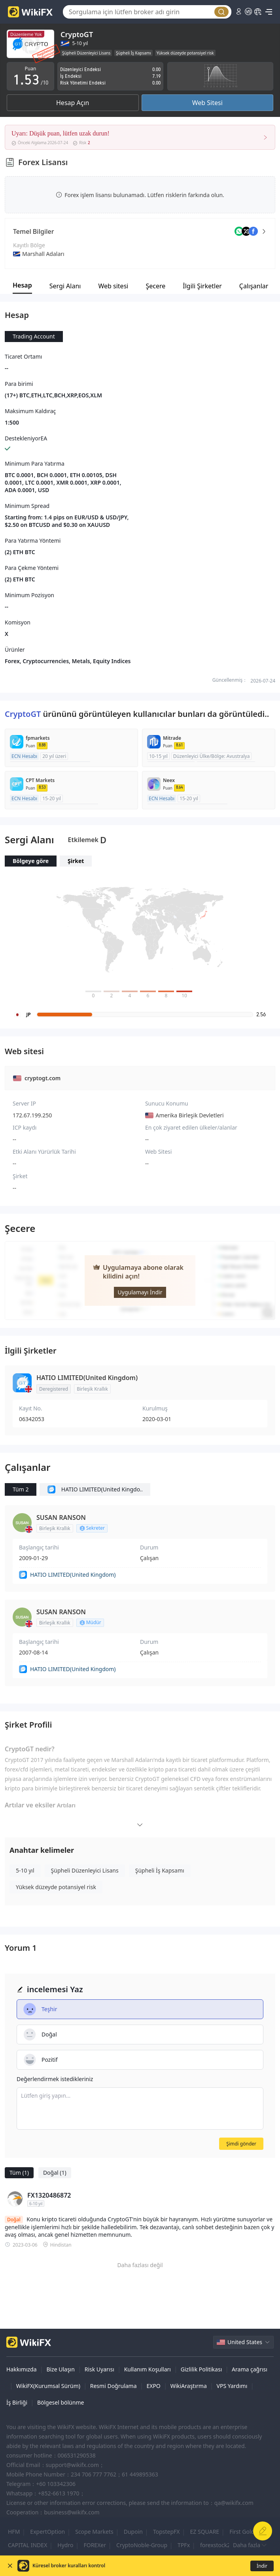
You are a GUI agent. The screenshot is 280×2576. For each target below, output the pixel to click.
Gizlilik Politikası (201, 2369)
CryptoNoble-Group (141, 2545)
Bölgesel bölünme (60, 2402)
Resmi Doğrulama (113, 2386)
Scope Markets (94, 2531)
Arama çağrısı (249, 2369)
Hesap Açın (72, 102)
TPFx (184, 2545)
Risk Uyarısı (99, 2369)
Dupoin (133, 2531)
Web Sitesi (207, 102)
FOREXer (94, 2545)
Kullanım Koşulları (147, 2369)
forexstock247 (218, 2545)
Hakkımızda (21, 2369)
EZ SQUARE (204, 2531)
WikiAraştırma (188, 2386)
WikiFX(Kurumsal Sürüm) (48, 2386)
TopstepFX (166, 2531)
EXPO (153, 2386)
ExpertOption (47, 2531)
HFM (14, 2531)
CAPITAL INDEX (27, 2545)
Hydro (65, 2545)
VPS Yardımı (232, 2386)
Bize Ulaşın (60, 2369)
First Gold (241, 2531)
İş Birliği (16, 2402)
